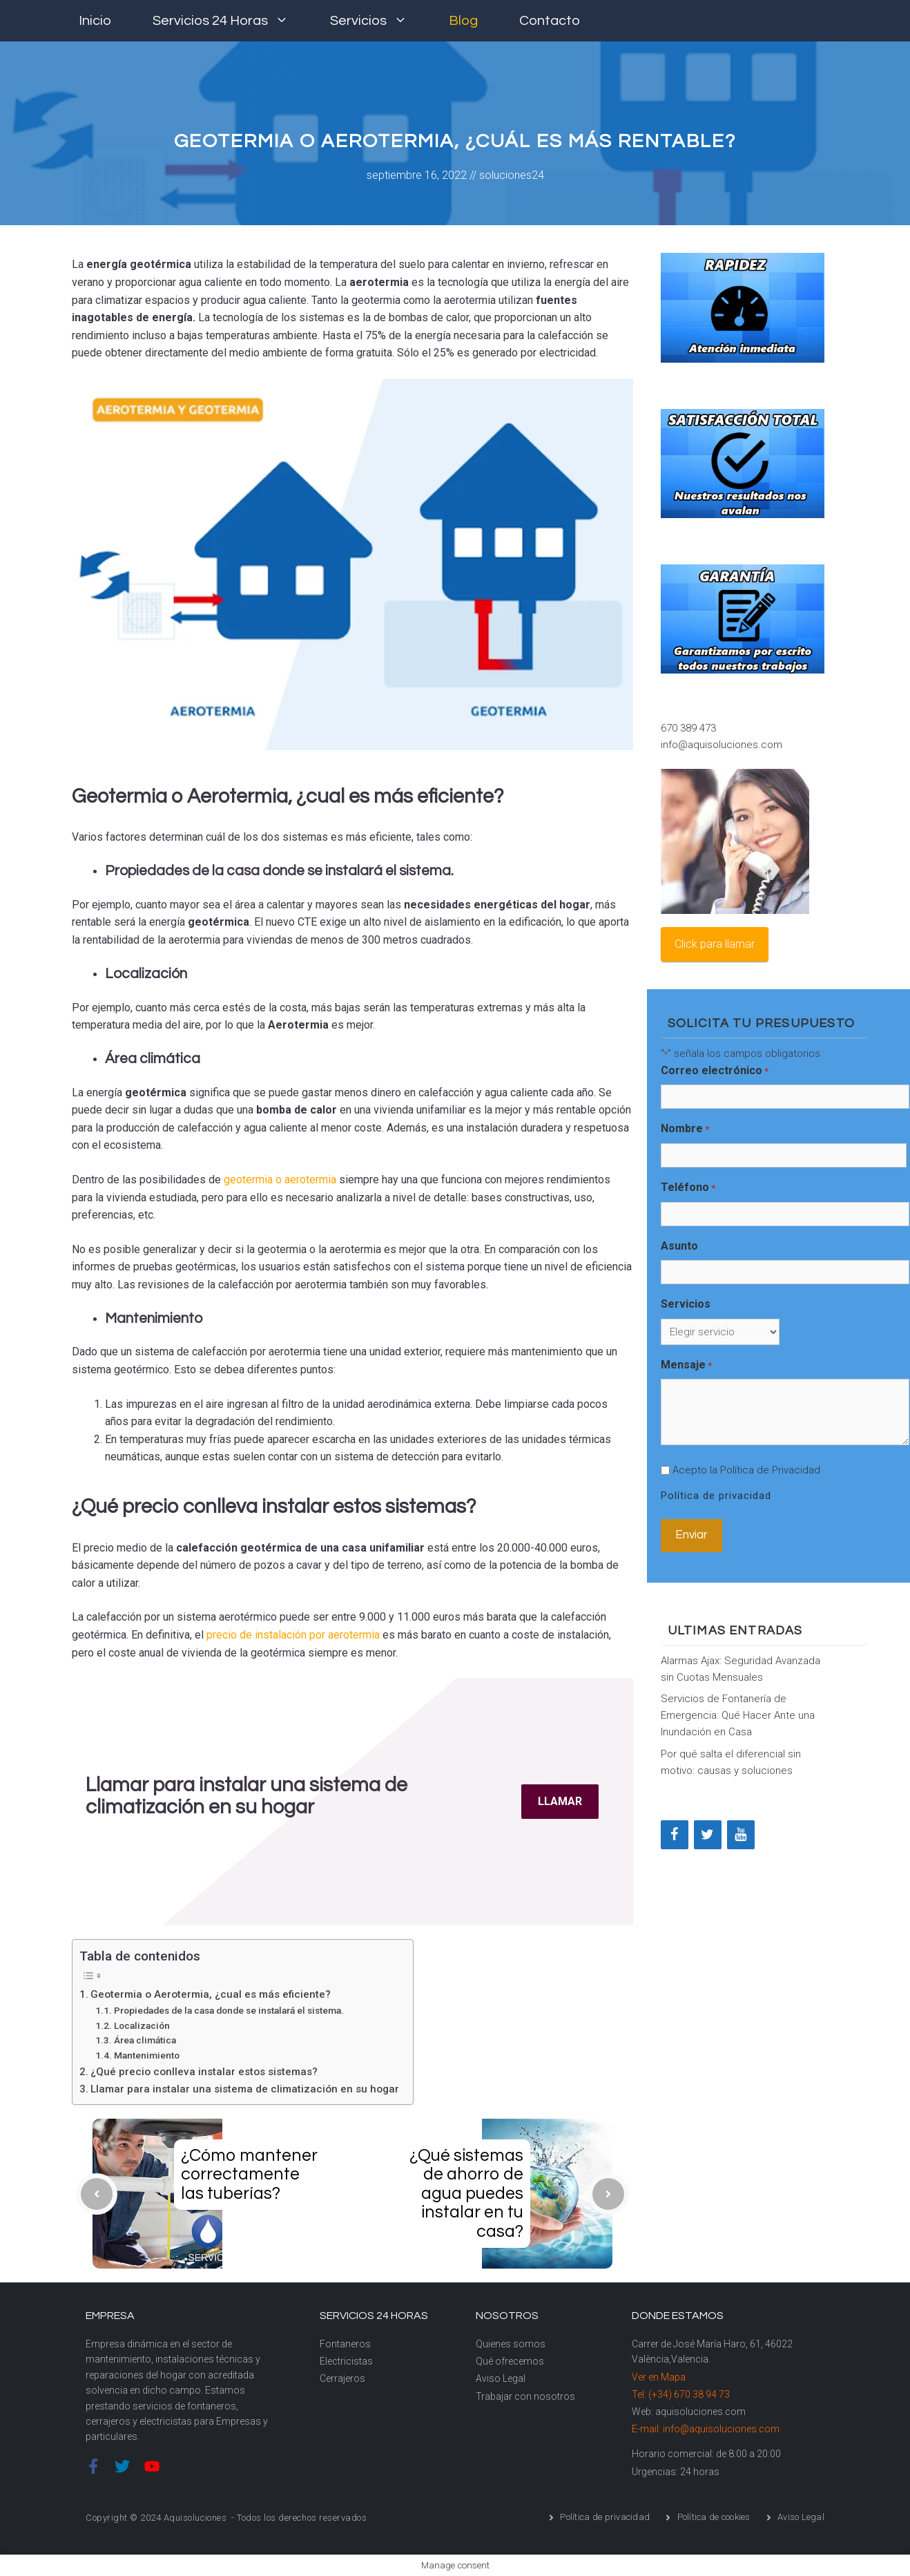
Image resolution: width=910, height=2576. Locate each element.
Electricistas (346, 2361)
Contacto (549, 21)
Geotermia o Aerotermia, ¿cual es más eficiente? (210, 1994)
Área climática (145, 2039)
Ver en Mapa (659, 2377)
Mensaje (686, 1365)
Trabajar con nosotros (525, 2396)
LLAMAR (560, 1801)
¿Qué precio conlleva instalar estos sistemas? (204, 2071)
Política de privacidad (716, 1495)
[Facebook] (674, 1834)
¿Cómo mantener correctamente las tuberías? (249, 2174)
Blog (463, 21)
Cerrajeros (342, 2378)
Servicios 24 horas (231, 20)
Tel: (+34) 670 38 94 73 (681, 2394)
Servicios (379, 20)
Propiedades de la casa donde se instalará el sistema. (229, 2010)
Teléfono (688, 1188)
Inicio (95, 21)
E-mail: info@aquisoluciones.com (706, 2428)
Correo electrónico (714, 1071)
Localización (142, 2025)
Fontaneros (345, 2343)
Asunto (679, 1245)
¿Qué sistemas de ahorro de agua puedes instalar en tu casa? (466, 2193)
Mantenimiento (147, 2055)
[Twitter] (708, 1834)
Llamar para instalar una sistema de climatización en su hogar (244, 2089)
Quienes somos (510, 2343)
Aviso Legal (500, 2378)
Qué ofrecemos (510, 2361)
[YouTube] (741, 1834)
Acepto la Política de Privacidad (746, 1470)
